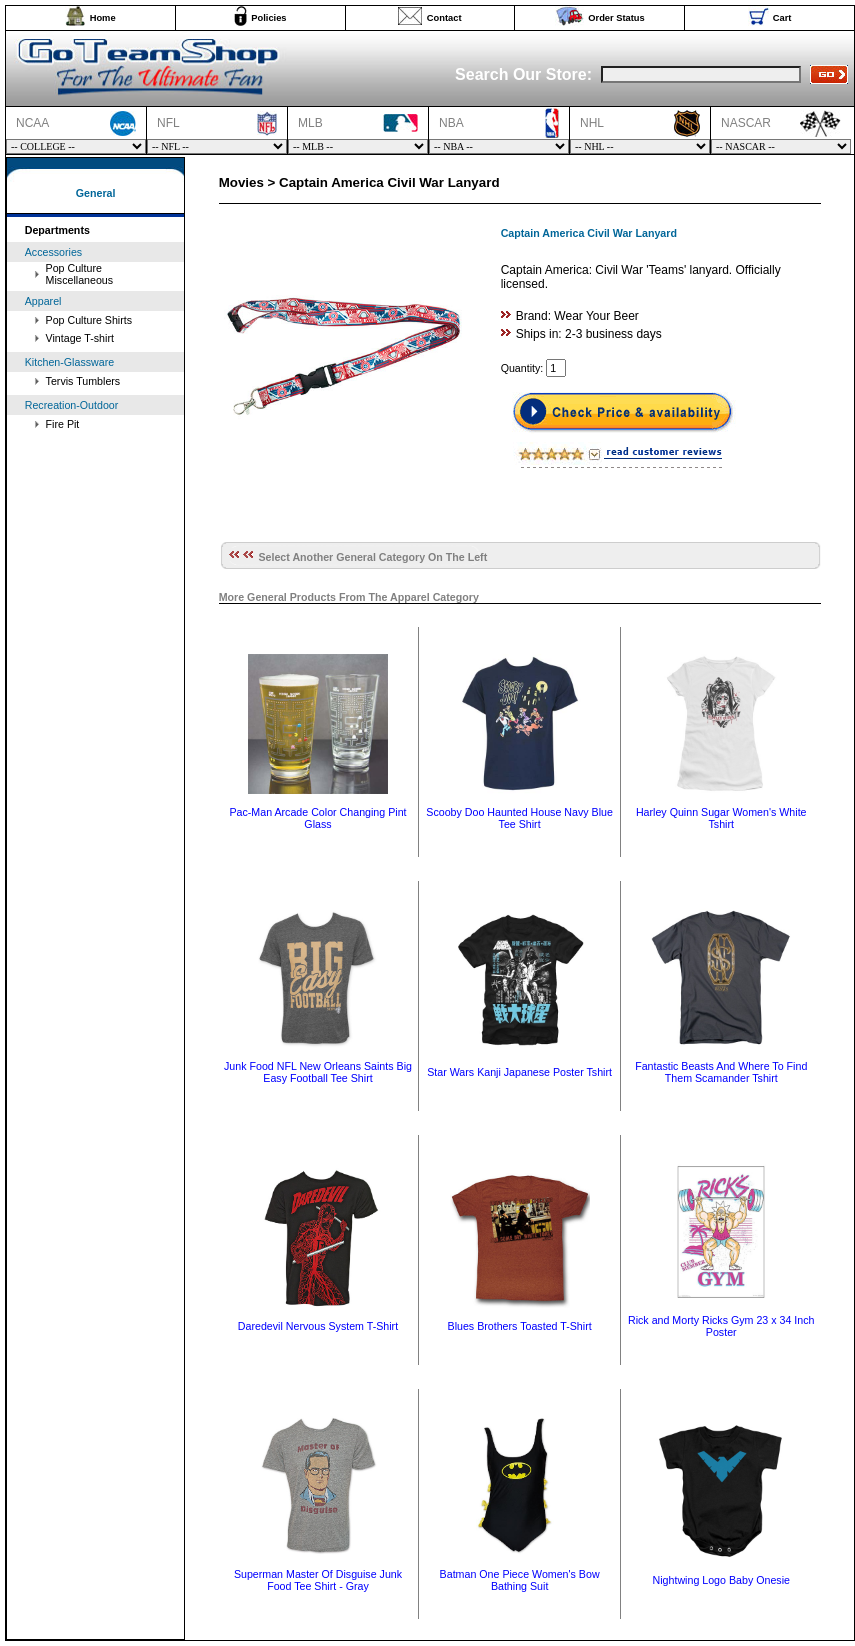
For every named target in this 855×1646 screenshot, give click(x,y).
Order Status (616, 18)
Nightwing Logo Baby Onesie (721, 1580)
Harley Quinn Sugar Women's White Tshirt (721, 818)
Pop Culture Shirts (89, 320)
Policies (268, 18)
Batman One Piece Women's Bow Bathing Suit (520, 1580)
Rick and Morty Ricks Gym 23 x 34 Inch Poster (721, 1326)
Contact (444, 18)
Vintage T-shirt (80, 338)
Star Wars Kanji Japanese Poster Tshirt (519, 1072)
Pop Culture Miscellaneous (80, 274)
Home (103, 18)
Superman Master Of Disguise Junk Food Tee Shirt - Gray (318, 1580)
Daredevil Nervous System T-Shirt (318, 1326)
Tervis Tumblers (83, 381)
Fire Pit (63, 424)
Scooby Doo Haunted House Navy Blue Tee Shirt (519, 818)
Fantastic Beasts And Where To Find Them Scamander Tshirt (721, 1072)
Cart (782, 18)
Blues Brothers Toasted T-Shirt (520, 1326)
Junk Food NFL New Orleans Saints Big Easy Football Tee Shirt (318, 1072)
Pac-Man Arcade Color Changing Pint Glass (317, 818)
